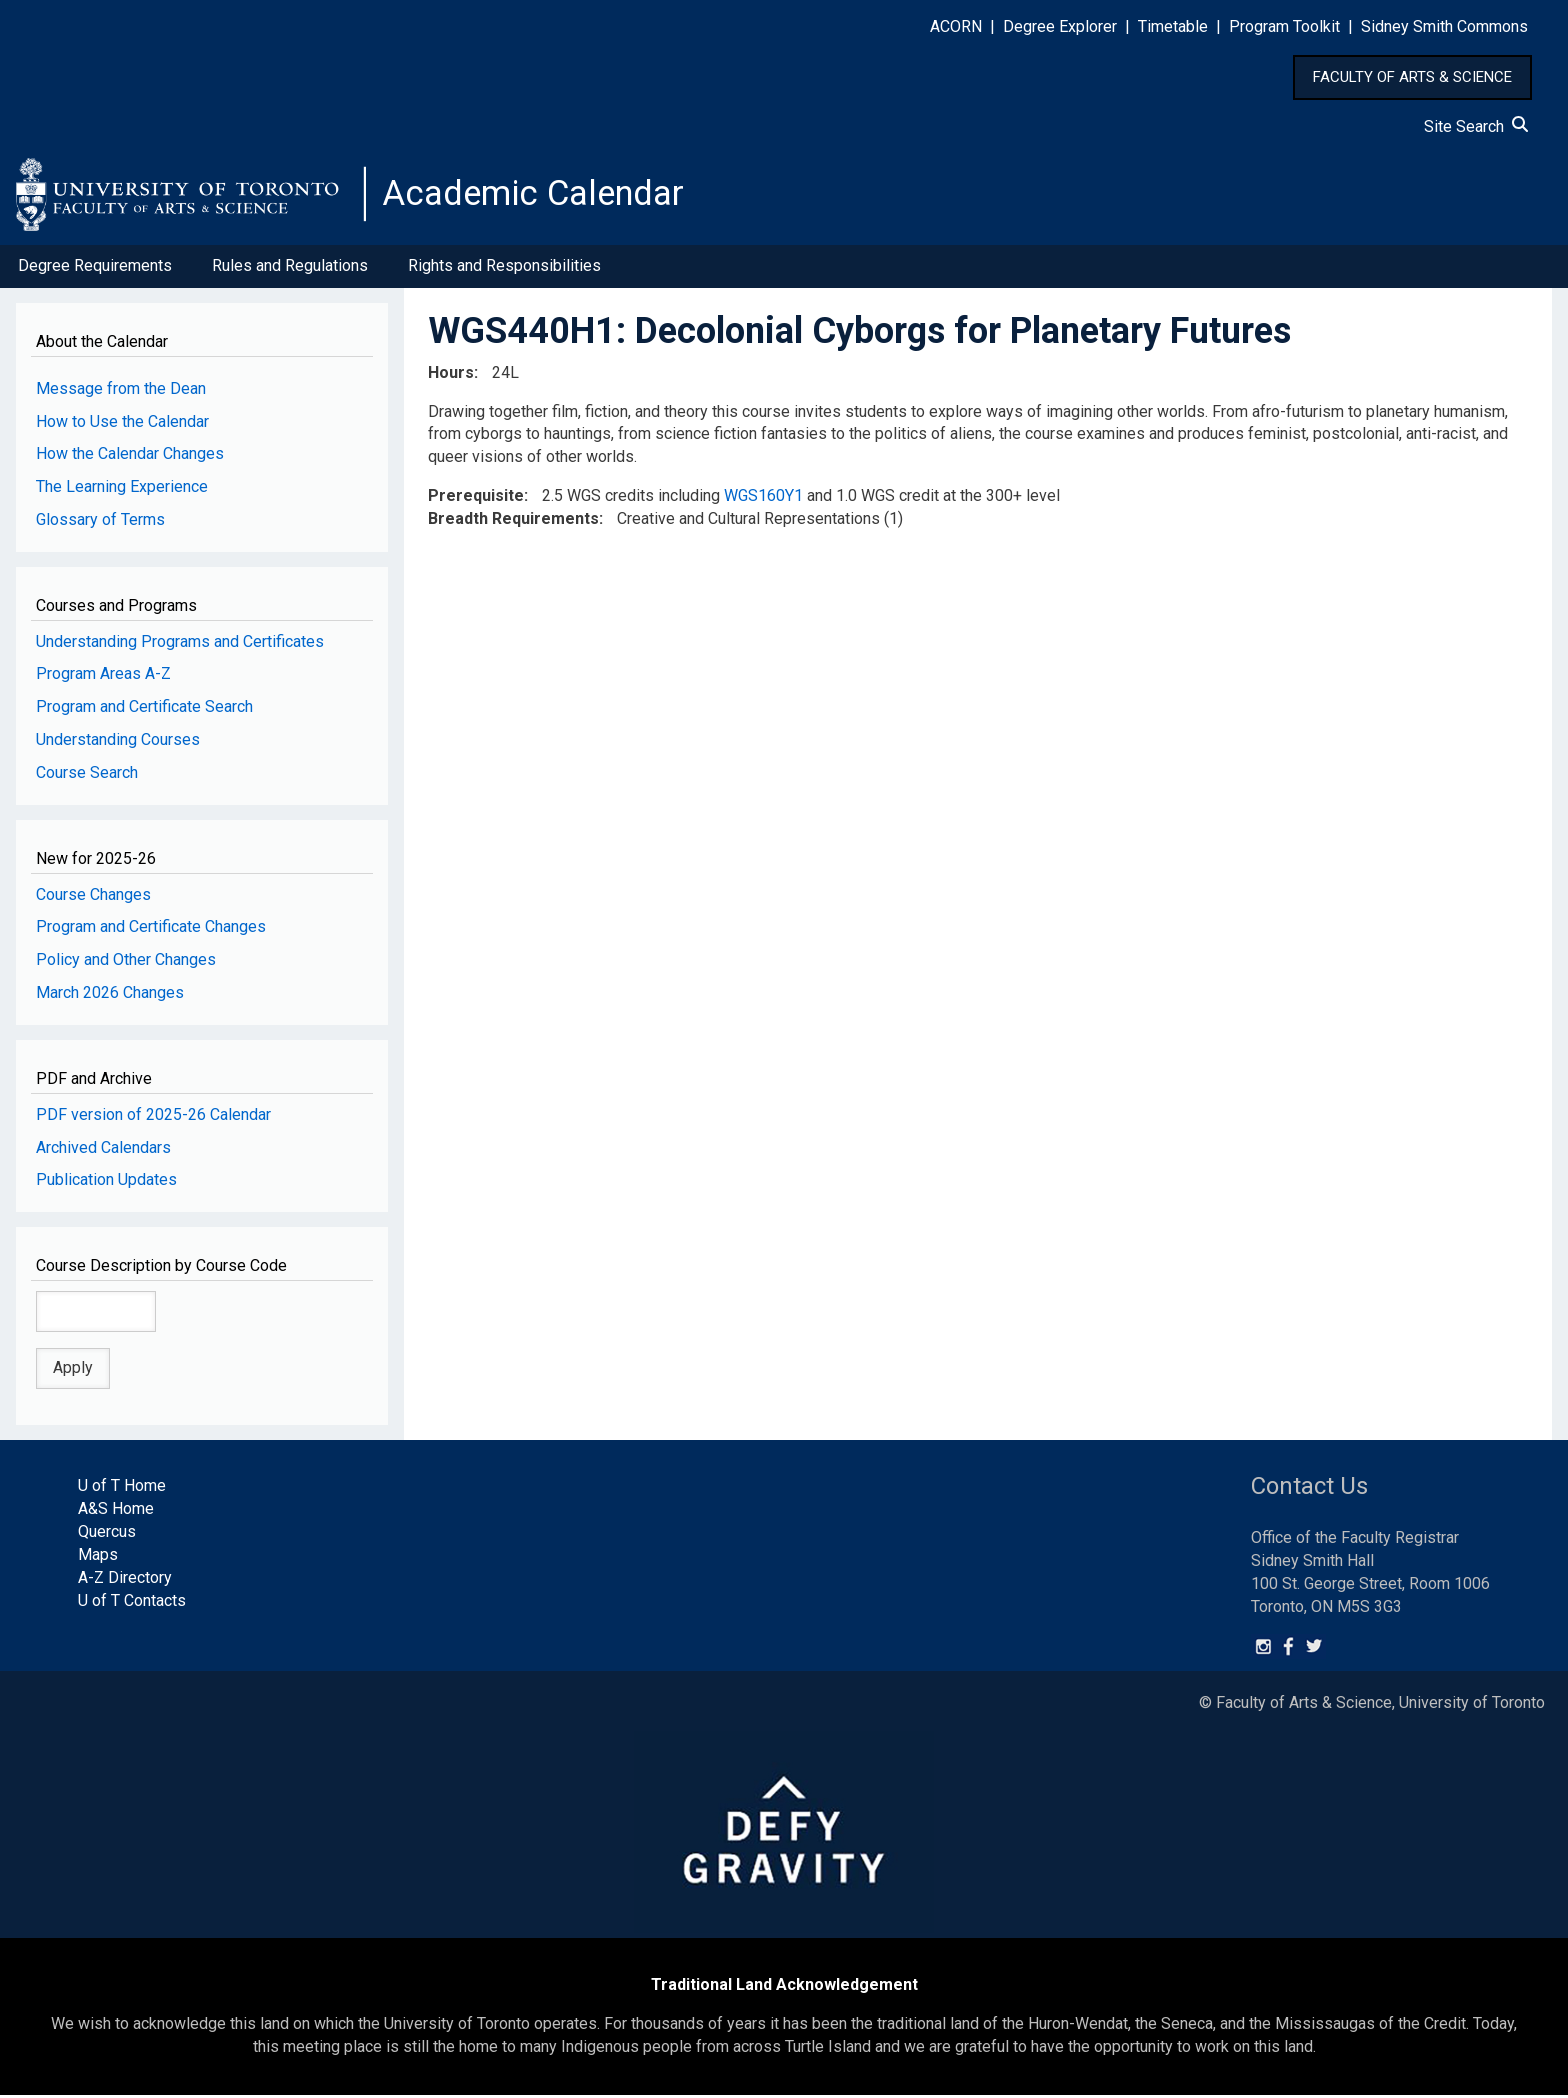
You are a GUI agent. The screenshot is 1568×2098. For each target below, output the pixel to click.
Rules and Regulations (290, 268)
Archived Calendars (103, 1149)
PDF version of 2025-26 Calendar (153, 1116)
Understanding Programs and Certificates (180, 643)
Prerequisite (476, 498)
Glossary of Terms (100, 522)
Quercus (107, 1534)
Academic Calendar (538, 195)
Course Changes (93, 896)
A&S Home (116, 1511)
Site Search (1476, 126)
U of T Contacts (132, 1602)
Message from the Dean (121, 390)
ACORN (956, 26)
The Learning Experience (122, 489)
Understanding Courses (118, 742)
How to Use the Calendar (122, 423)
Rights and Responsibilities (504, 268)
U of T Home (122, 1488)
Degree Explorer (1060, 26)
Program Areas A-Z (103, 676)
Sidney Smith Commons (1444, 26)
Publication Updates (106, 1182)
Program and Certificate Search (144, 709)
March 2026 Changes (110, 995)
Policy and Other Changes (126, 962)
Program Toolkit (1284, 26)
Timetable (1173, 26)
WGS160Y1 (763, 498)
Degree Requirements (95, 268)
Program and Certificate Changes (151, 929)
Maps (98, 1557)
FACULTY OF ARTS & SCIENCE (1412, 77)
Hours (451, 374)
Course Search (87, 775)
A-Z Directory (125, 1580)
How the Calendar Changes (130, 456)
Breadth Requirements (513, 521)
